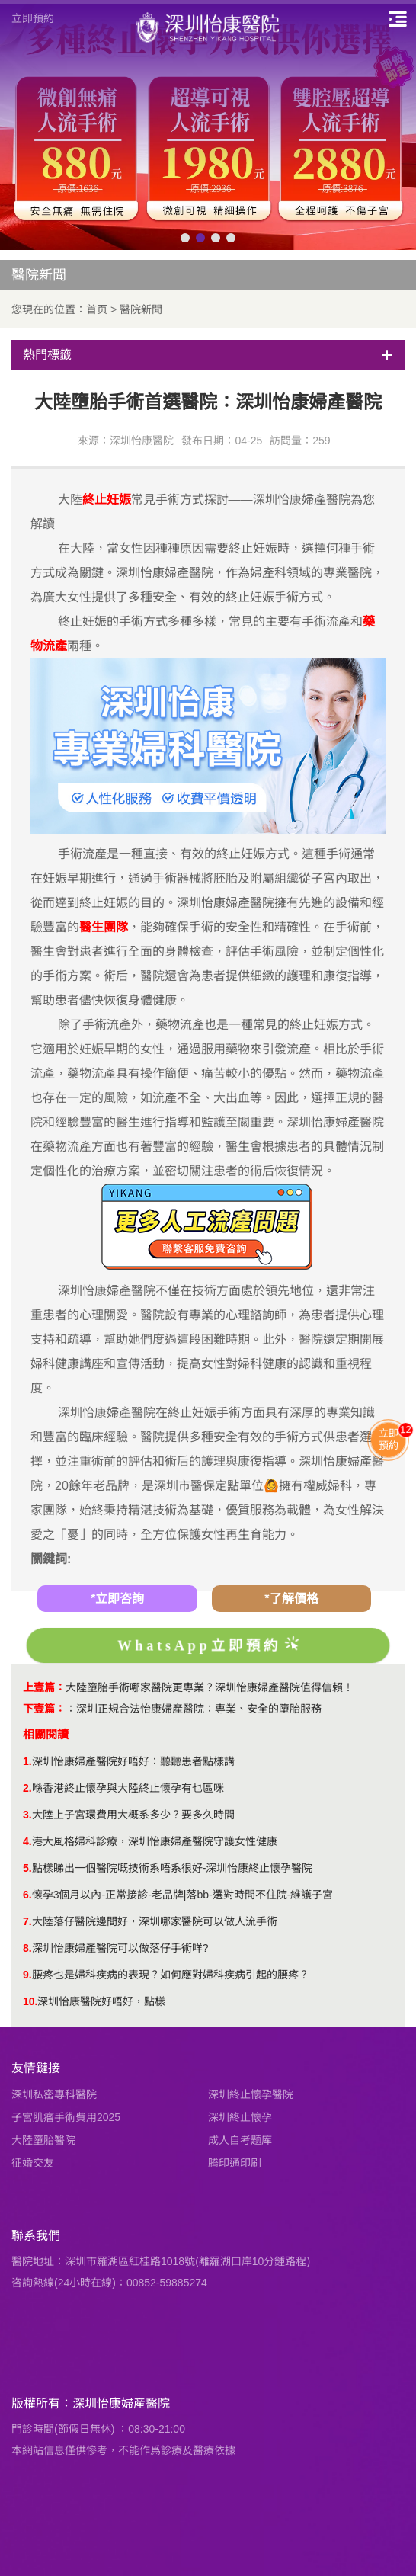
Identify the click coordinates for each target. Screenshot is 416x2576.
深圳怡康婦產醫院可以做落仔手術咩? (120, 1948)
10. (30, 2001)
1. (27, 1761)
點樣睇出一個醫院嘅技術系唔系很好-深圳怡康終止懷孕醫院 (172, 1868)
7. (27, 1921)
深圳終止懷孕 (240, 2117)
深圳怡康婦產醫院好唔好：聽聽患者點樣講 (133, 1761)
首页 (96, 309)
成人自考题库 (240, 2140)
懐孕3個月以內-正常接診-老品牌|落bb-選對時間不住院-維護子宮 (183, 1895)
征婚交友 (32, 2163)
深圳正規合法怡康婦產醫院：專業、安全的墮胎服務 (199, 1709)
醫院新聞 (141, 309)
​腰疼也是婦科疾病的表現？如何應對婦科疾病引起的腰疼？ (170, 1975)
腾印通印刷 (234, 2163)
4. (27, 1841)
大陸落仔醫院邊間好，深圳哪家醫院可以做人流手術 (154, 1921)
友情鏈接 (35, 2068)
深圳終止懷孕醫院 (250, 2094)
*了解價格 (291, 1598)
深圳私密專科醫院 (54, 2094)
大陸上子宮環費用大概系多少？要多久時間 (133, 1815)
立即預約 (32, 18)
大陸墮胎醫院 (43, 2140)
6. (27, 1895)
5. (27, 1868)
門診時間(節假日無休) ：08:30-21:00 (98, 2429)
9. (27, 1975)
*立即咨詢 (117, 1598)
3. (27, 1815)
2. (27, 1788)
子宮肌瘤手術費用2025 (65, 2117)
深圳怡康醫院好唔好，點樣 (101, 2001)
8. (27, 1948)
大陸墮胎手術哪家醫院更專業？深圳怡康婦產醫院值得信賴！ (210, 1687)
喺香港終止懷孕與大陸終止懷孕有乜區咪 (128, 1788)
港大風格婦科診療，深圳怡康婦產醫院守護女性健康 (154, 1841)
